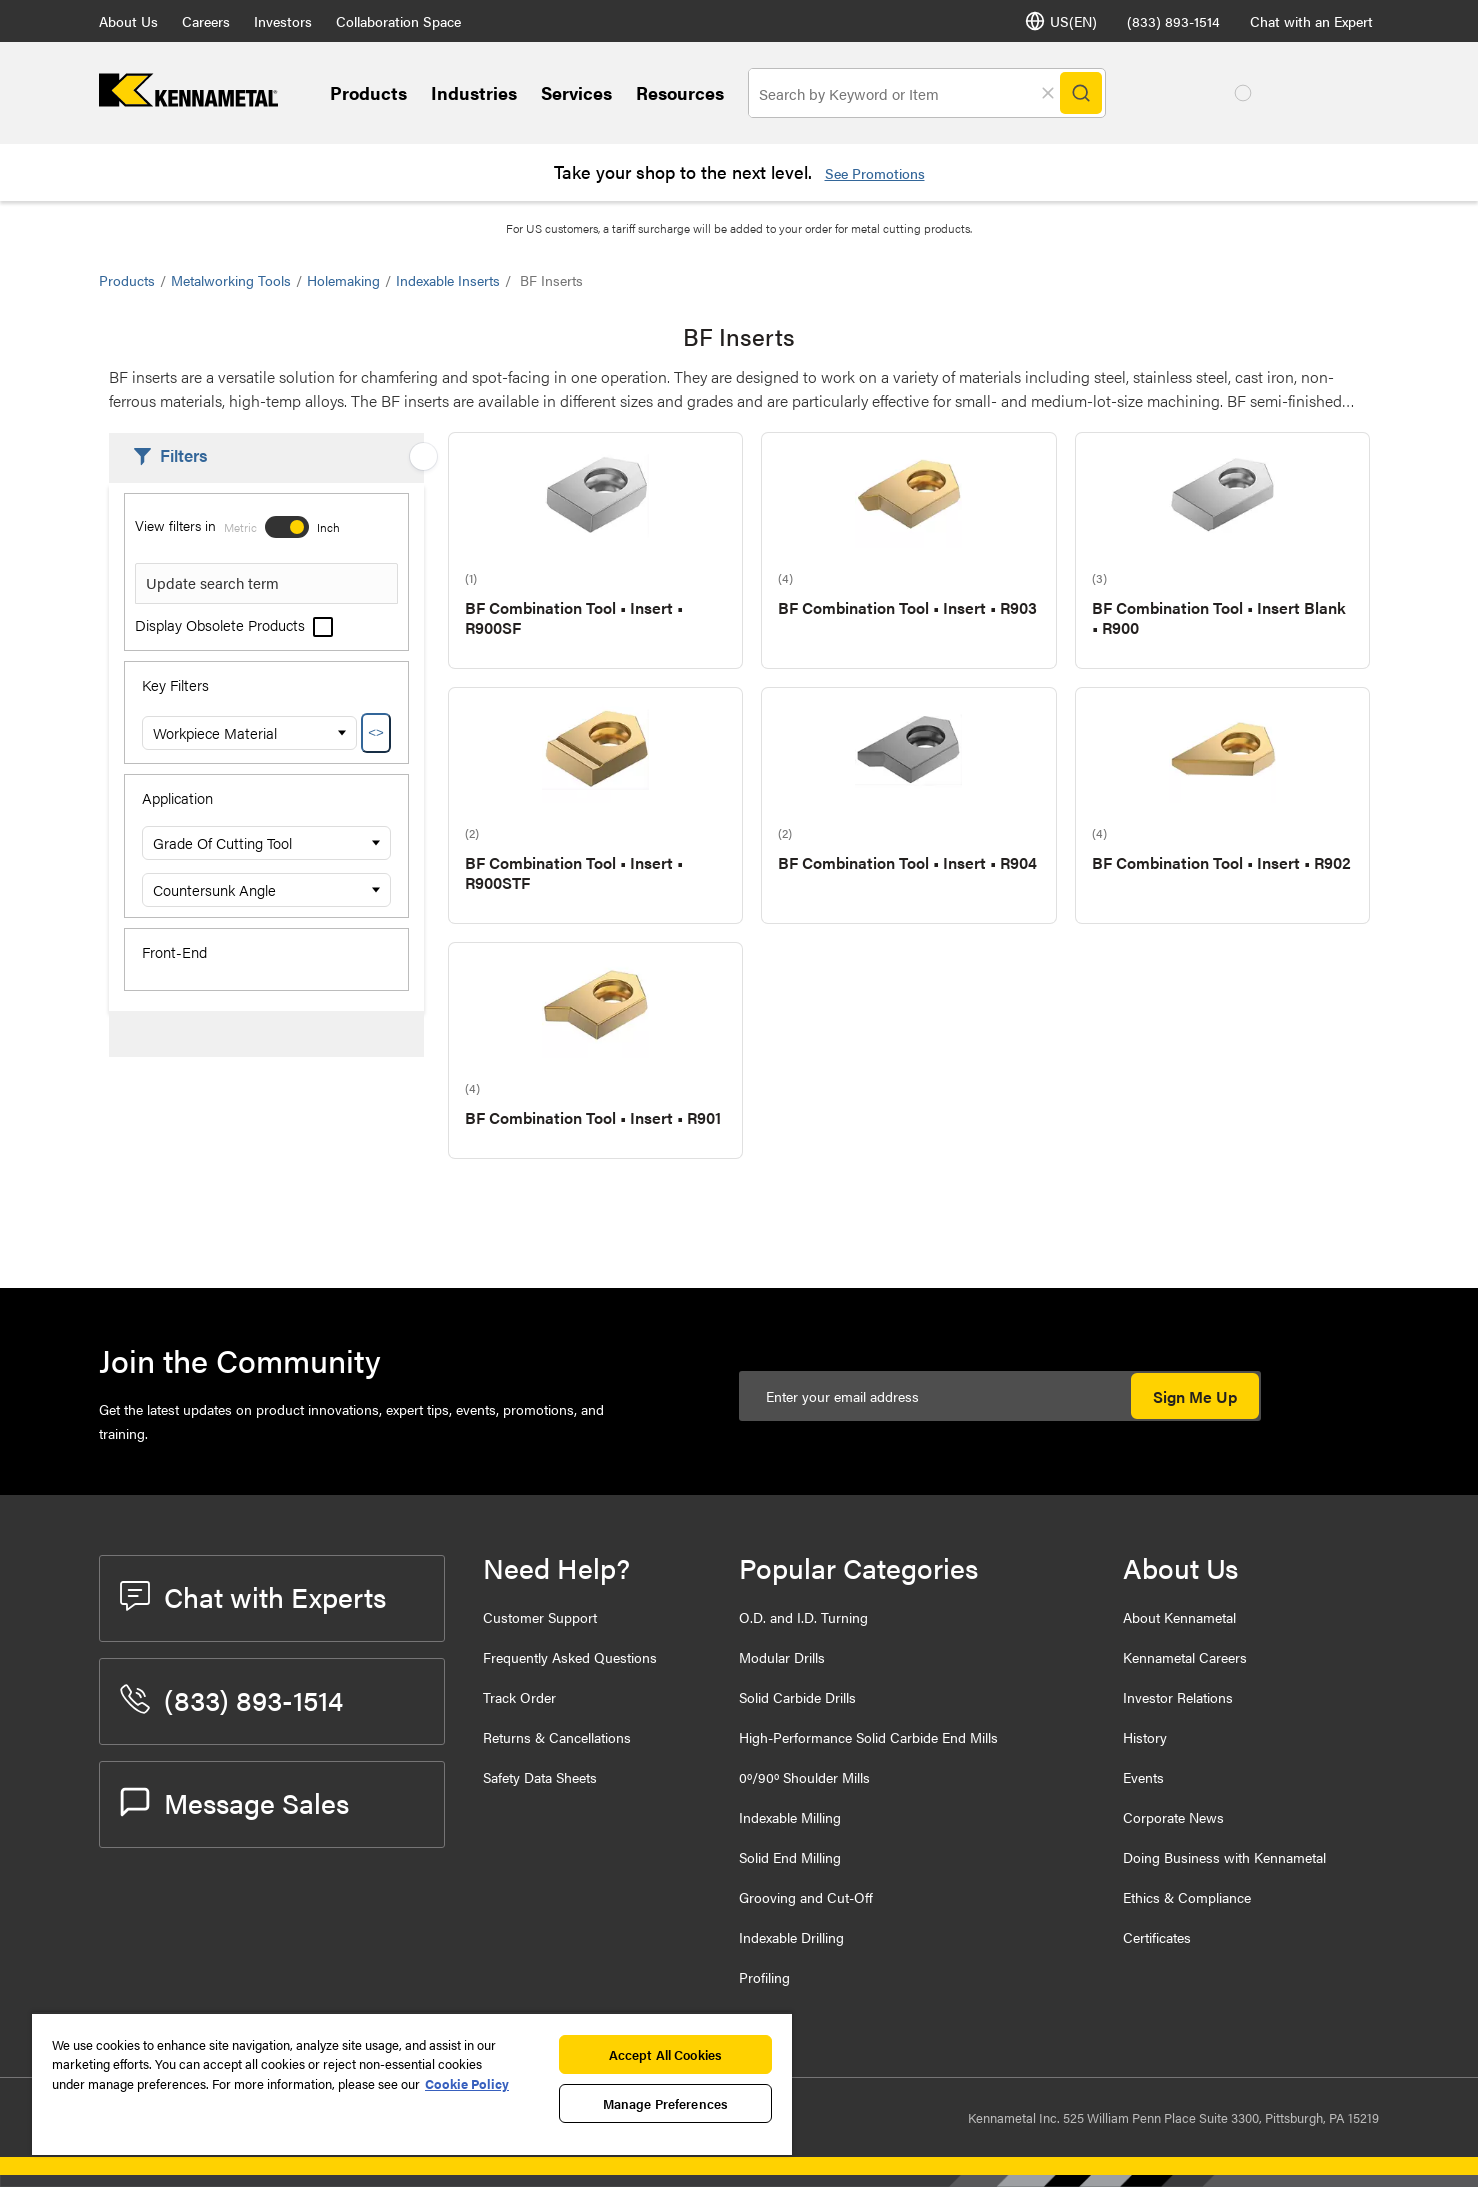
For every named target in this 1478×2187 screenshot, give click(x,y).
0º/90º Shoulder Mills (804, 1777)
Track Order (519, 1697)
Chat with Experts (253, 1596)
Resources (680, 92)
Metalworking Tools (231, 280)
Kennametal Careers (1185, 1657)
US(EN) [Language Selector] (1061, 21)
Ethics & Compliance (1187, 1897)
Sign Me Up (1195, 1396)
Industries (474, 92)
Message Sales (234, 1802)
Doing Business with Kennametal (1224, 1857)
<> (376, 732)
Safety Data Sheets (540, 1777)
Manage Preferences (665, 2103)
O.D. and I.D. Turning (803, 1617)
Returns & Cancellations (557, 1737)
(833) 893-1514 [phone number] (1173, 21)
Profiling (764, 1977)
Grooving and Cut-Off (806, 1897)
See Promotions (875, 173)
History (1145, 1737)
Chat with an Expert (1311, 21)
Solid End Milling (790, 1857)
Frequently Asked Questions (570, 1657)
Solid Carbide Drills (797, 1697)
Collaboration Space (398, 21)
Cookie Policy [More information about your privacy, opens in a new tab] (467, 2083)
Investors (283, 21)
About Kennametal (1179, 1617)
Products (368, 92)
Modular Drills (782, 1657)
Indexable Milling (790, 1817)
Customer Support (540, 1617)
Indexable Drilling (791, 1937)
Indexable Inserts (448, 280)
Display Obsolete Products (234, 624)
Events (1143, 1777)
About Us (128, 21)
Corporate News (1173, 1817)
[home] (188, 100)
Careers (206, 21)
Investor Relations (1178, 1697)
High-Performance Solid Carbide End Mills (868, 1737)
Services (576, 92)
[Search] (1081, 93)
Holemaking (343, 280)
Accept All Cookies (665, 2054)
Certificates (1157, 1937)
